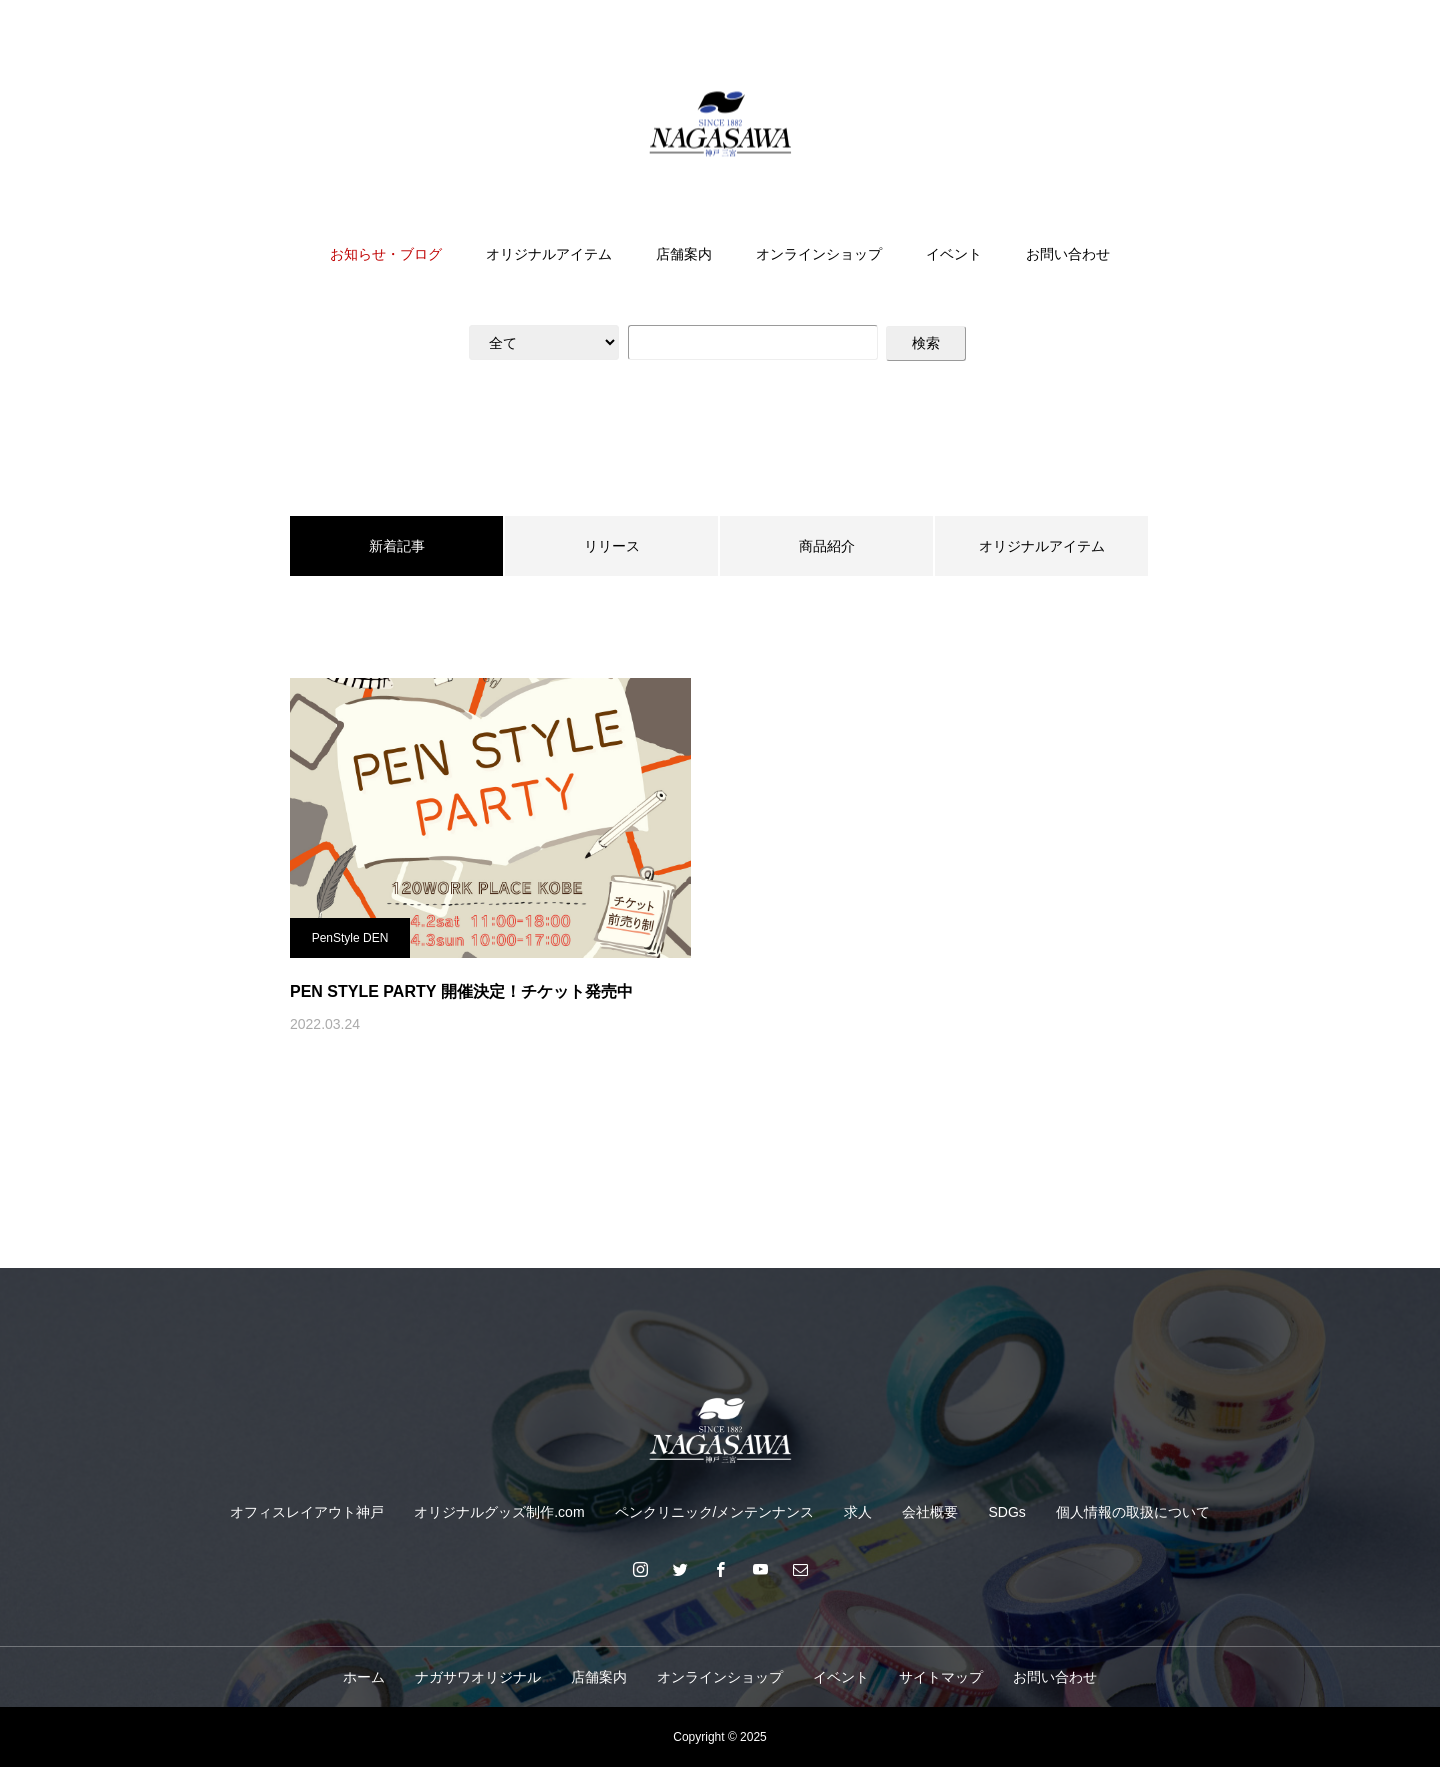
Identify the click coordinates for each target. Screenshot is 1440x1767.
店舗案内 (684, 254)
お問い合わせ (1068, 254)
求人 (858, 1512)
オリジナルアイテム (549, 254)
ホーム (364, 1677)
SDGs (1006, 1512)
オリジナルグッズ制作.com (499, 1512)
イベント (954, 254)
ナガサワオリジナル (478, 1677)
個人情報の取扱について (1133, 1512)
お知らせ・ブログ (386, 254)
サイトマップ (941, 1677)
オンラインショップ (819, 254)
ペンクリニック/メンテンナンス (715, 1512)
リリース (612, 546)
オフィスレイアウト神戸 (307, 1512)
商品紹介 (827, 546)
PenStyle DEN (350, 938)
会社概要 (930, 1512)
